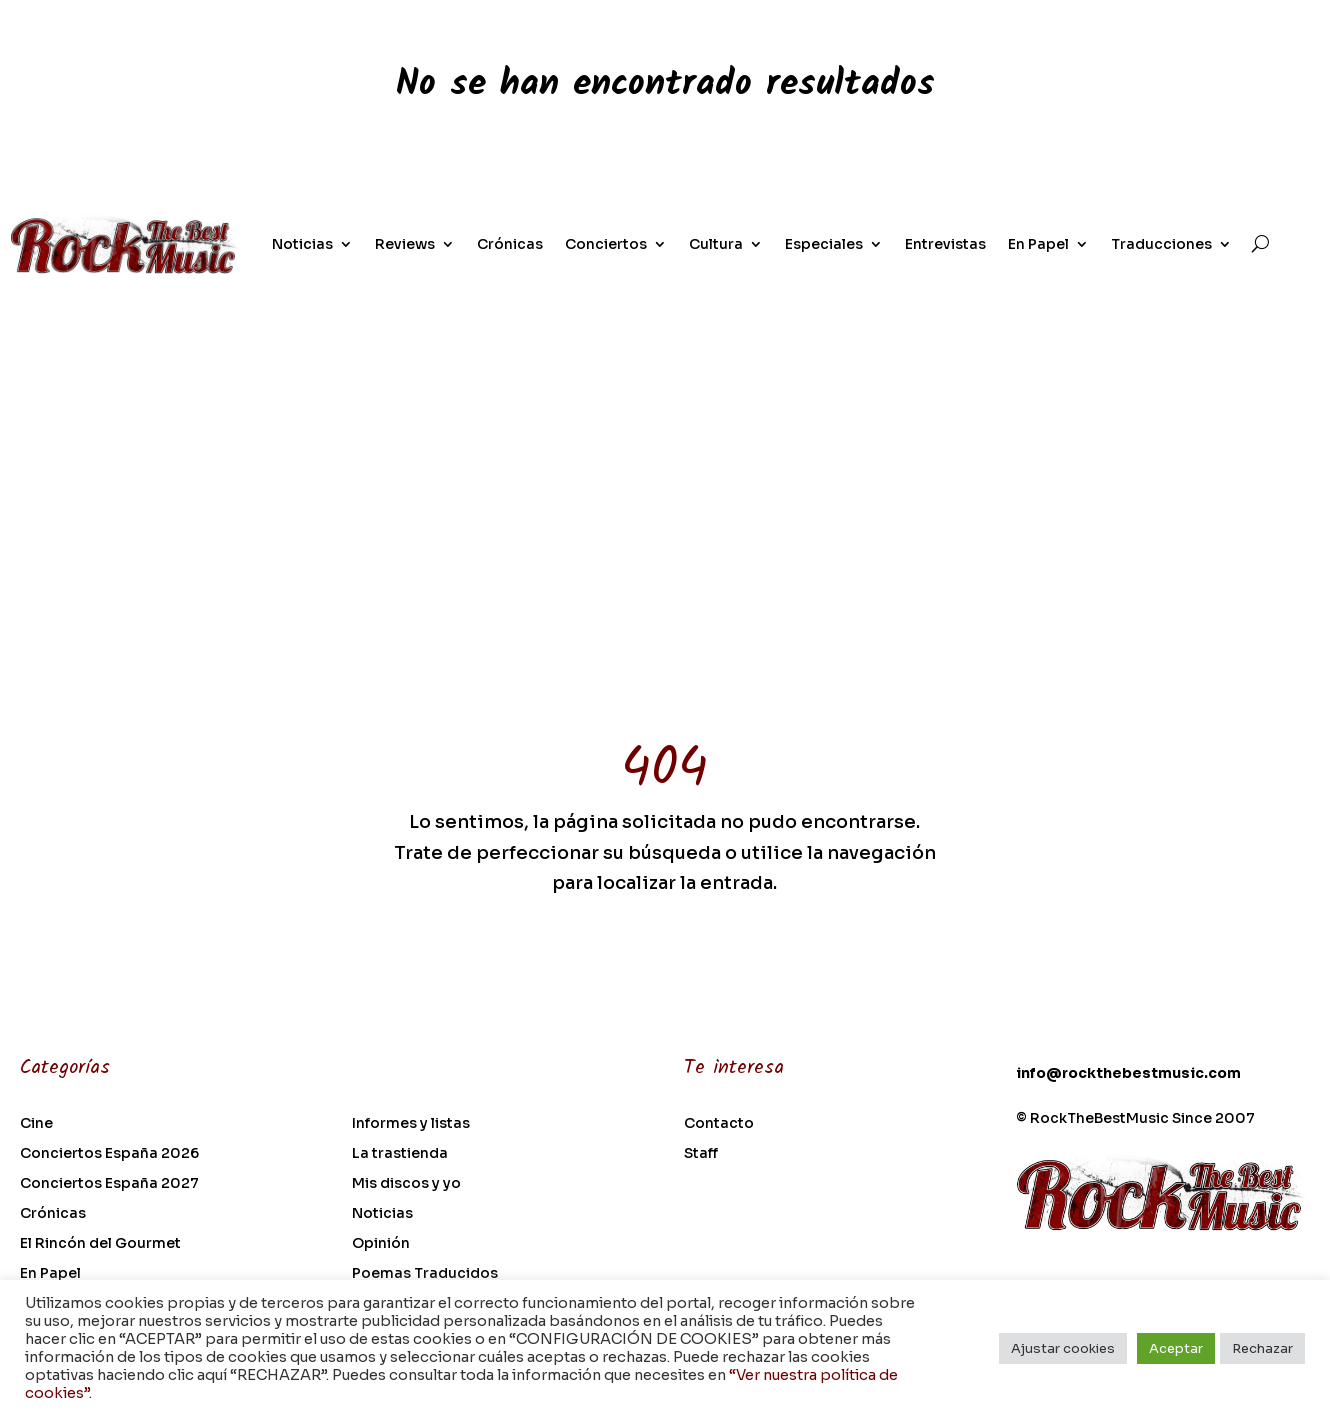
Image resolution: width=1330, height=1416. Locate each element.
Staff (701, 1154)
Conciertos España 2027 (109, 1184)
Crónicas (510, 244)
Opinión (381, 1244)
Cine (36, 1124)
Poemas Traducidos (425, 1274)
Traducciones (1161, 244)
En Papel (1038, 244)
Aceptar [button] (1176, 1348)
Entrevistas (945, 244)
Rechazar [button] (1262, 1348)
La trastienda (400, 1154)
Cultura (716, 244)
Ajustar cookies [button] (1063, 1348)
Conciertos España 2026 (109, 1154)
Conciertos (606, 244)
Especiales (824, 244)
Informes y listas (411, 1124)
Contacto (719, 1124)
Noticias (302, 244)
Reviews (405, 244)
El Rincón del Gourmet (100, 1244)
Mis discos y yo (406, 1184)
